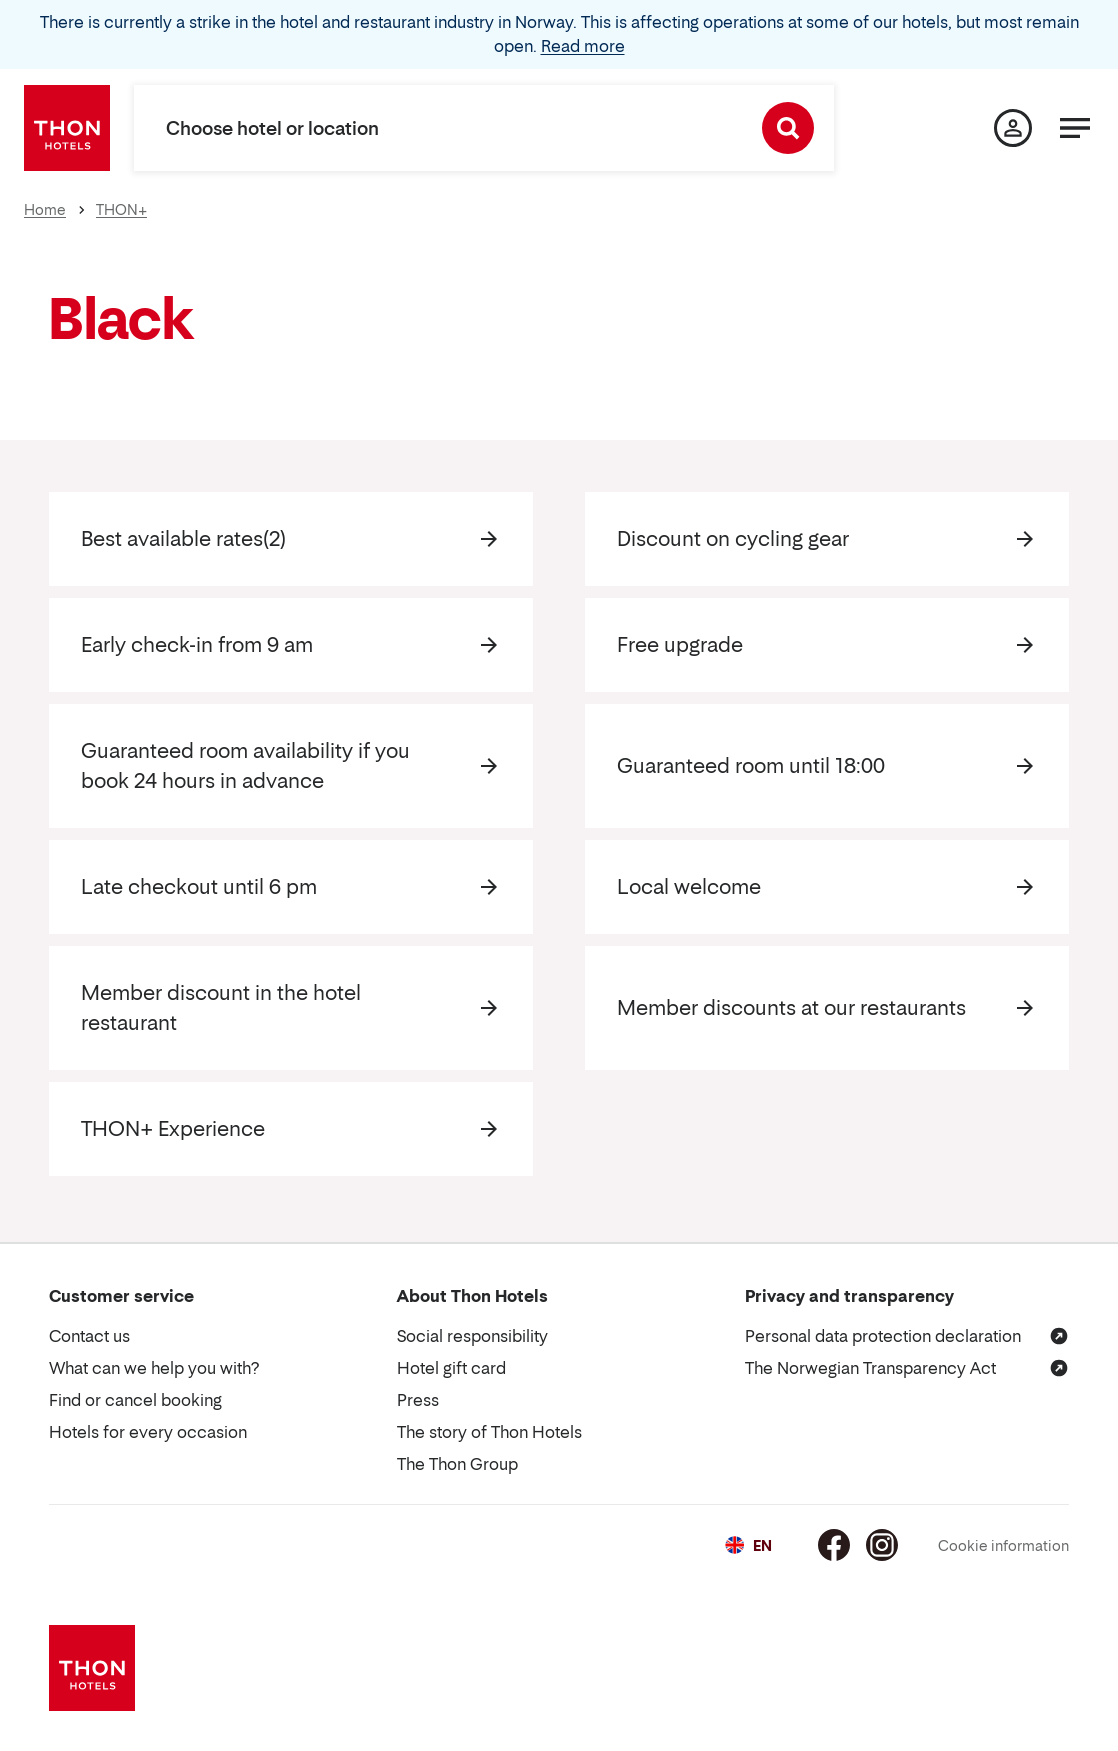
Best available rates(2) (183, 539)
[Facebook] (834, 1545)
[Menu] (1075, 128)
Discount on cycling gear (733, 539)
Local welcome (689, 887)
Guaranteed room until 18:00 (751, 766)
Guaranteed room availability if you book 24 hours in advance (245, 766)
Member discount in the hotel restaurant (221, 1008)
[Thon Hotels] (67, 128)
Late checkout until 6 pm (199, 887)
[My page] (1013, 128)
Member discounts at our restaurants (791, 1008)
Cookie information (1003, 1545)
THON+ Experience (173, 1129)
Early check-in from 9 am (197, 645)
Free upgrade (680, 645)
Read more (583, 46)
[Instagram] (882, 1545)
